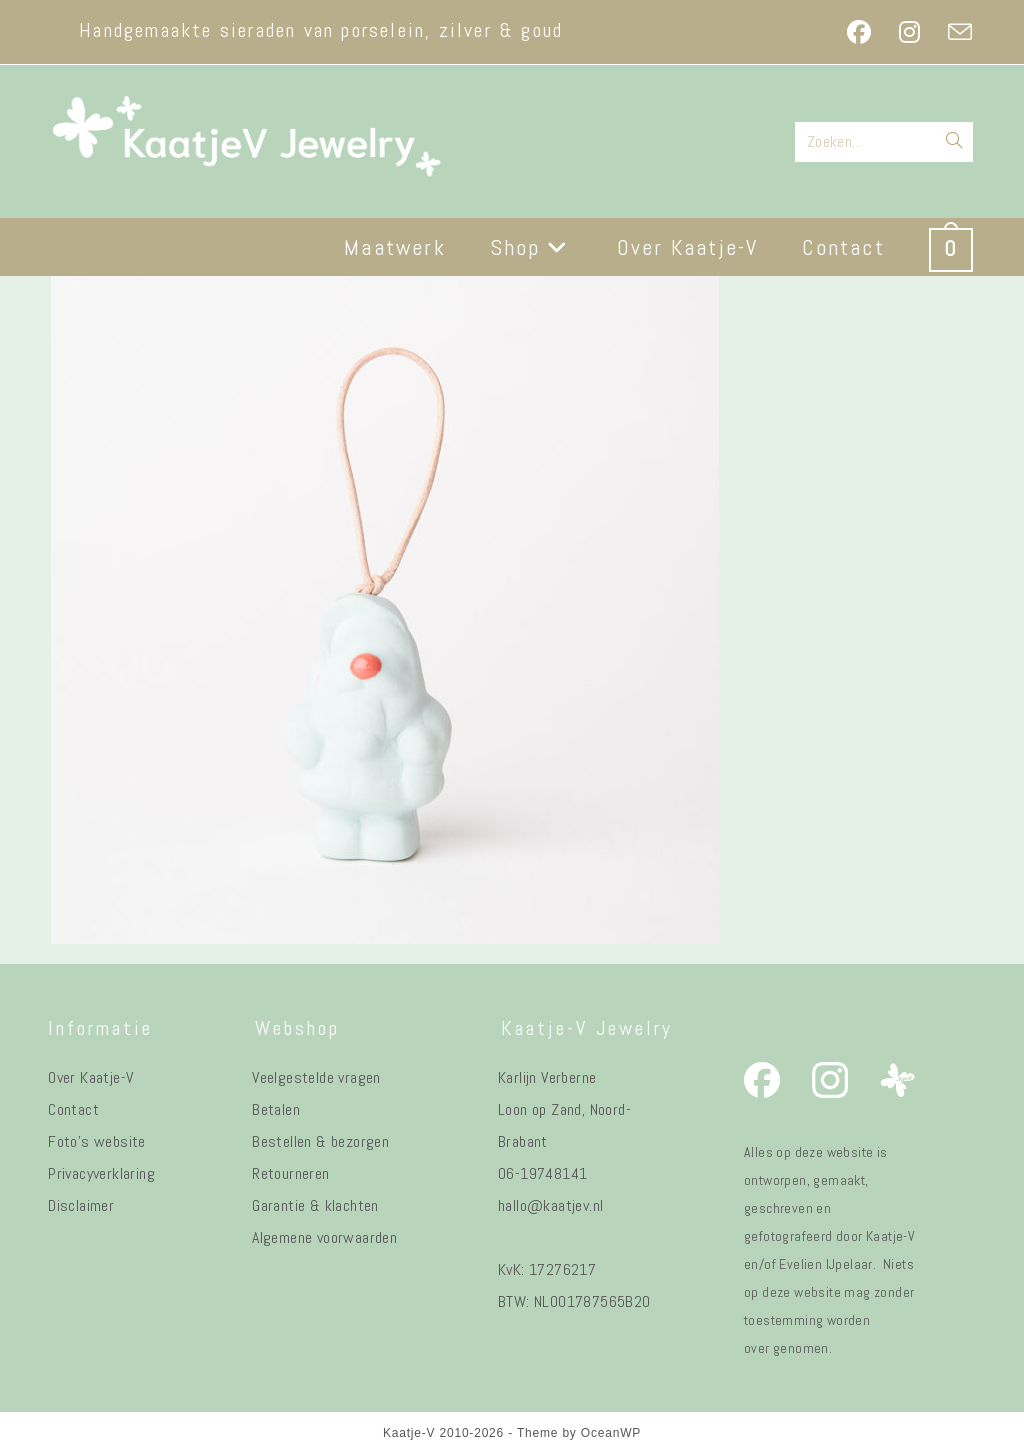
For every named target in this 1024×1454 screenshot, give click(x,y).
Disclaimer (81, 1205)
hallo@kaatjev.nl (550, 1205)
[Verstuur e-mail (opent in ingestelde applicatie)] (953, 32)
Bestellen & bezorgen (320, 1141)
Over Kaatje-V (90, 1077)
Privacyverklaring (101, 1173)
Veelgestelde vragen (316, 1077)
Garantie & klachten (315, 1205)
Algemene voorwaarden (324, 1237)
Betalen (276, 1109)
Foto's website (97, 1141)
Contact (73, 1109)
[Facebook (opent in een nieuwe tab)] (859, 32)
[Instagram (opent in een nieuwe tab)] (909, 32)
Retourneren (290, 1173)
